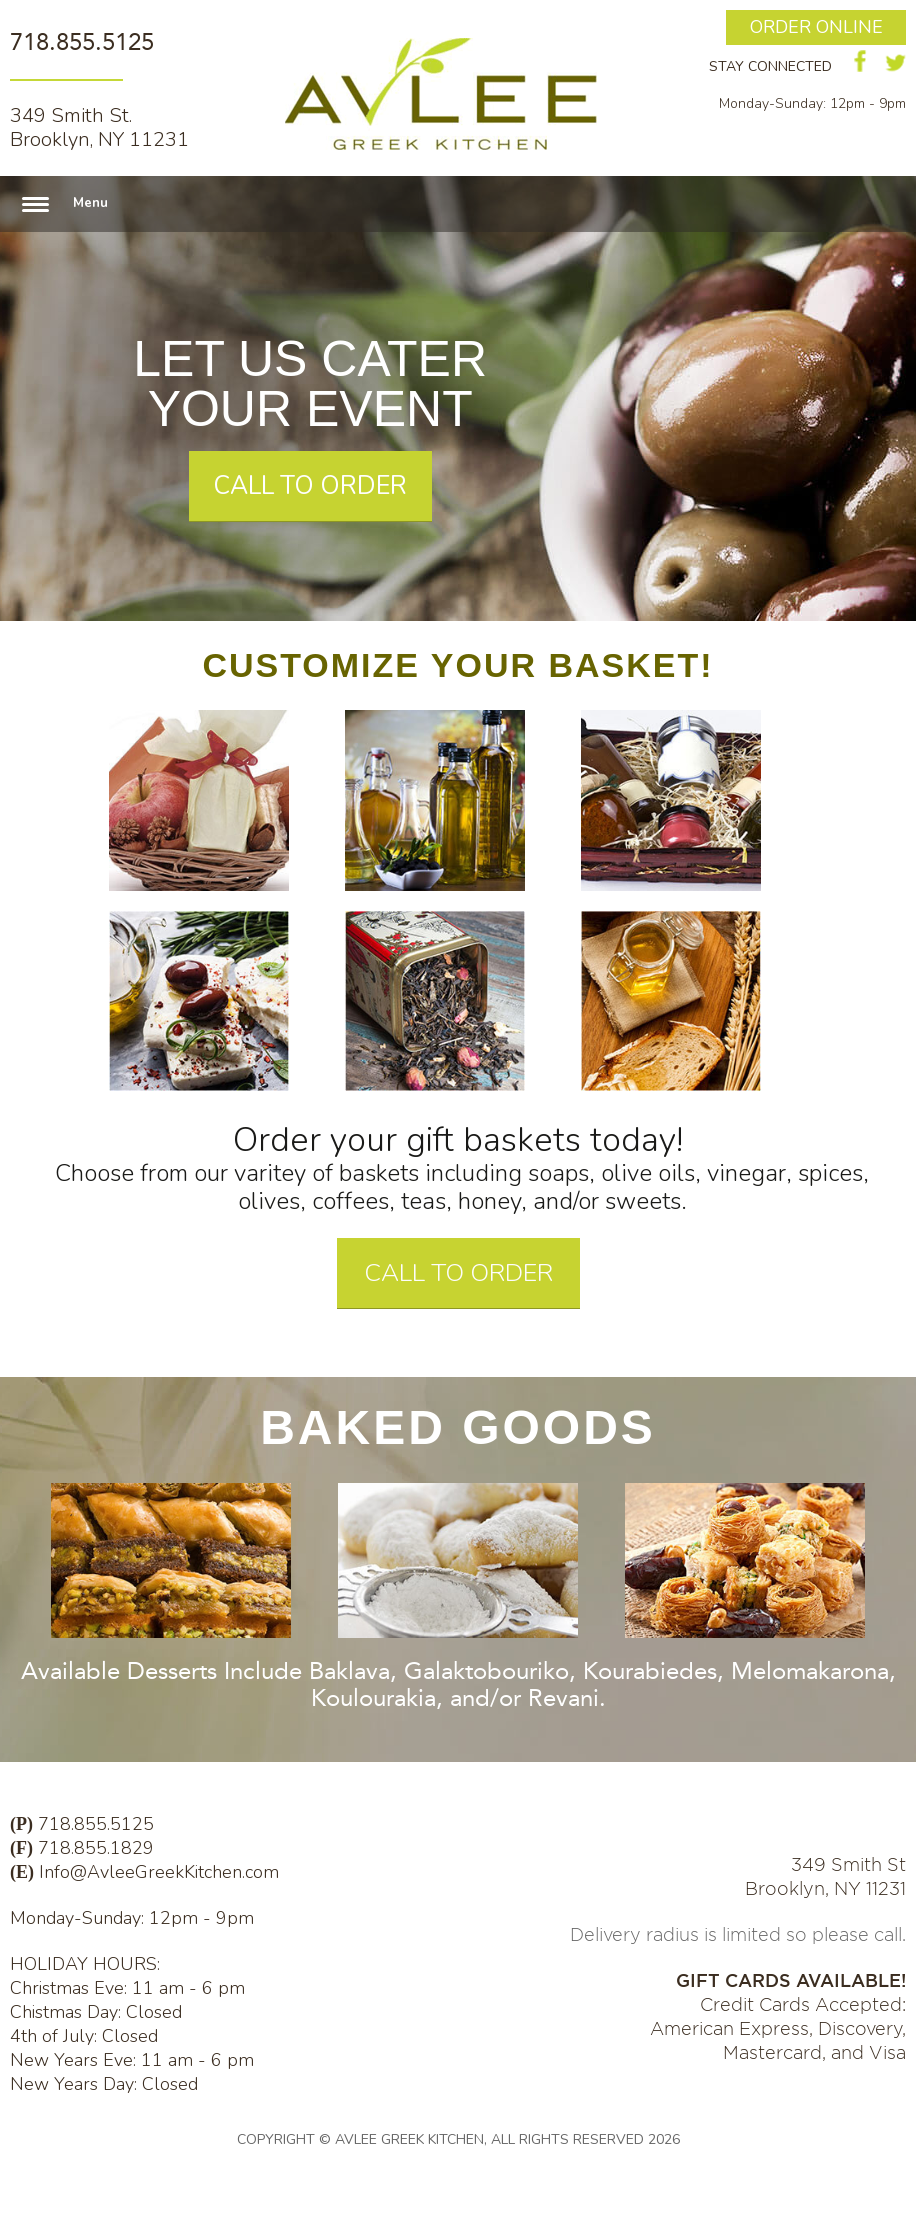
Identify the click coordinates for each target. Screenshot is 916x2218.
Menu (90, 203)
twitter (895, 63)
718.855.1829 (96, 1848)
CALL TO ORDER (310, 486)
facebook (860, 61)
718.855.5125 (82, 42)
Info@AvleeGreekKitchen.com (159, 1872)
